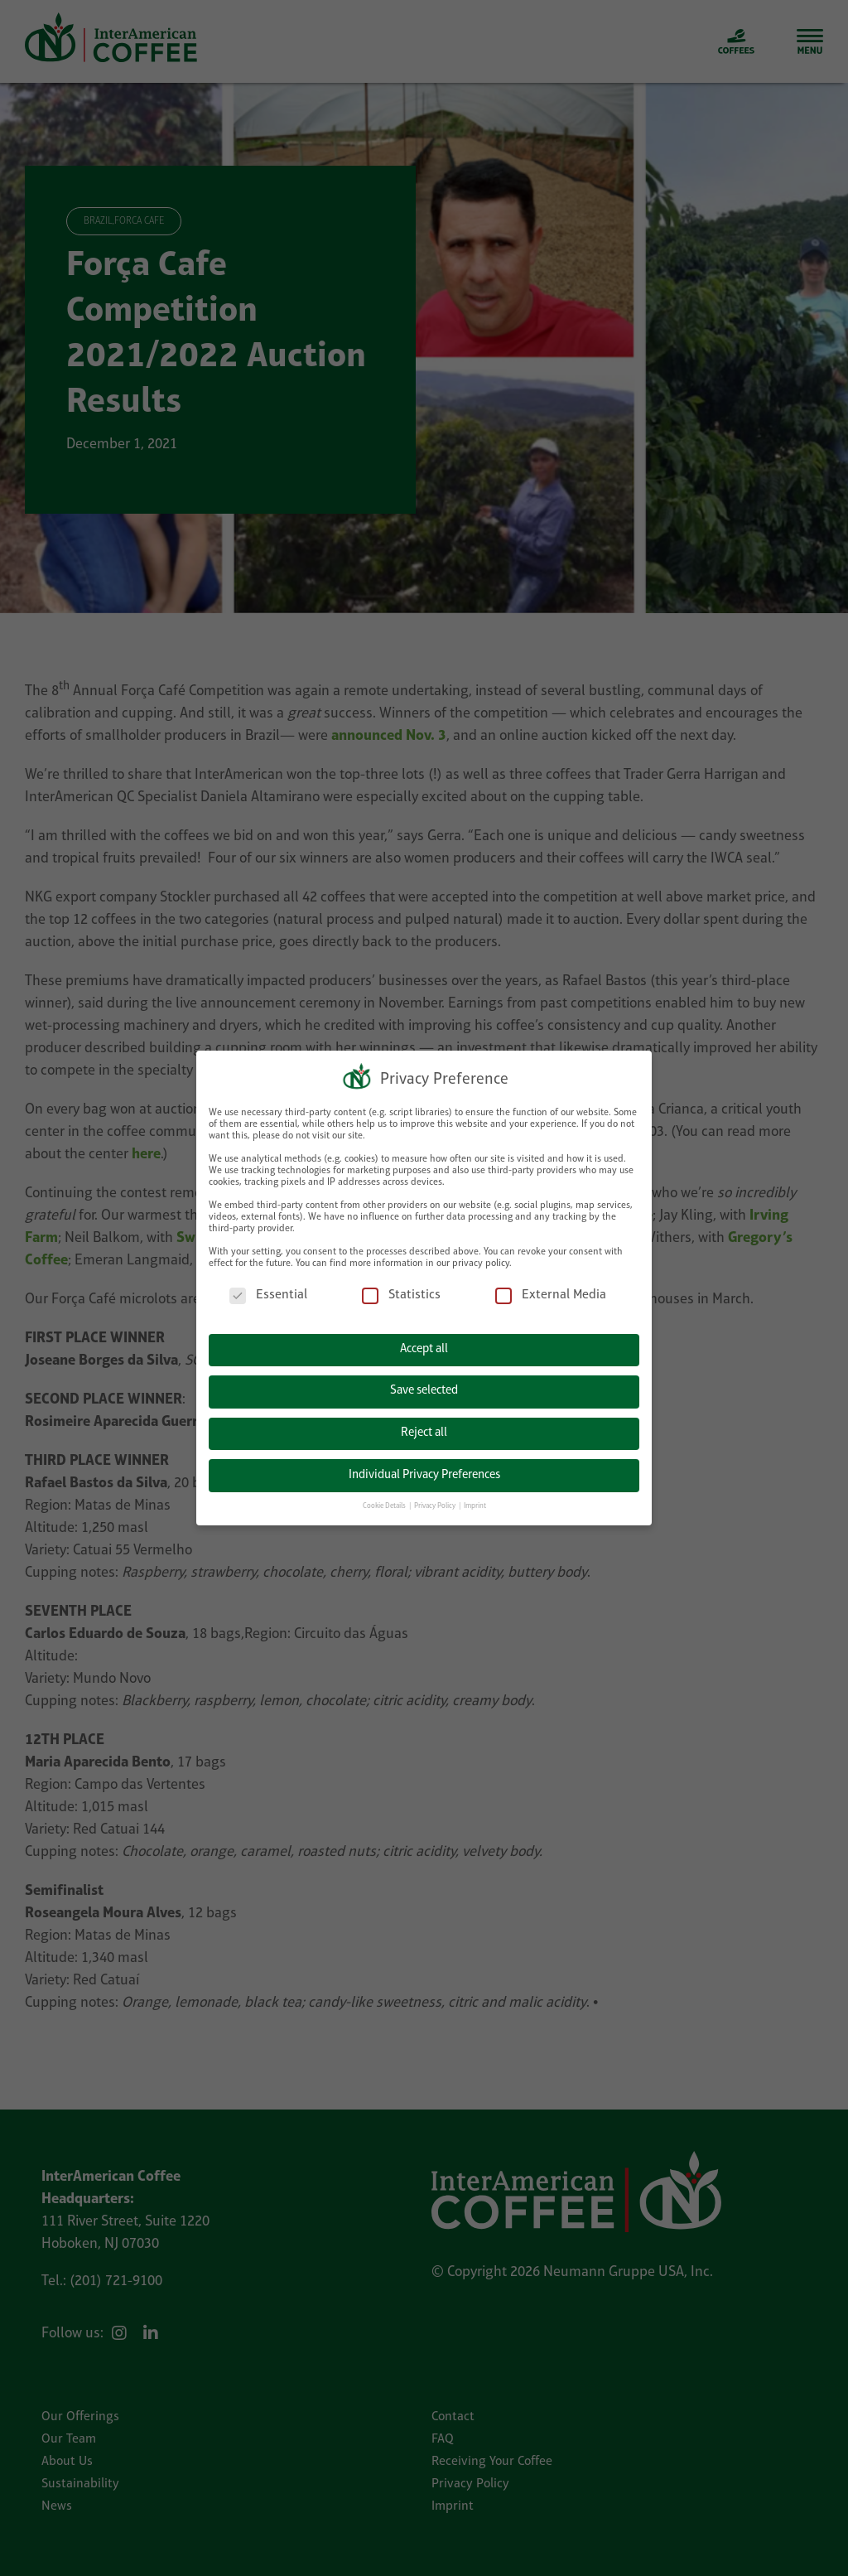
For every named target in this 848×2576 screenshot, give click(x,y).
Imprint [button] (475, 1504)
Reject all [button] (424, 1431)
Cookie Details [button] (385, 1504)
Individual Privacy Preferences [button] (424, 1473)
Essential (268, 1294)
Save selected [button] (424, 1389)
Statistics (401, 1294)
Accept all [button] (424, 1347)
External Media (550, 1294)
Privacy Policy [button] (435, 1504)
